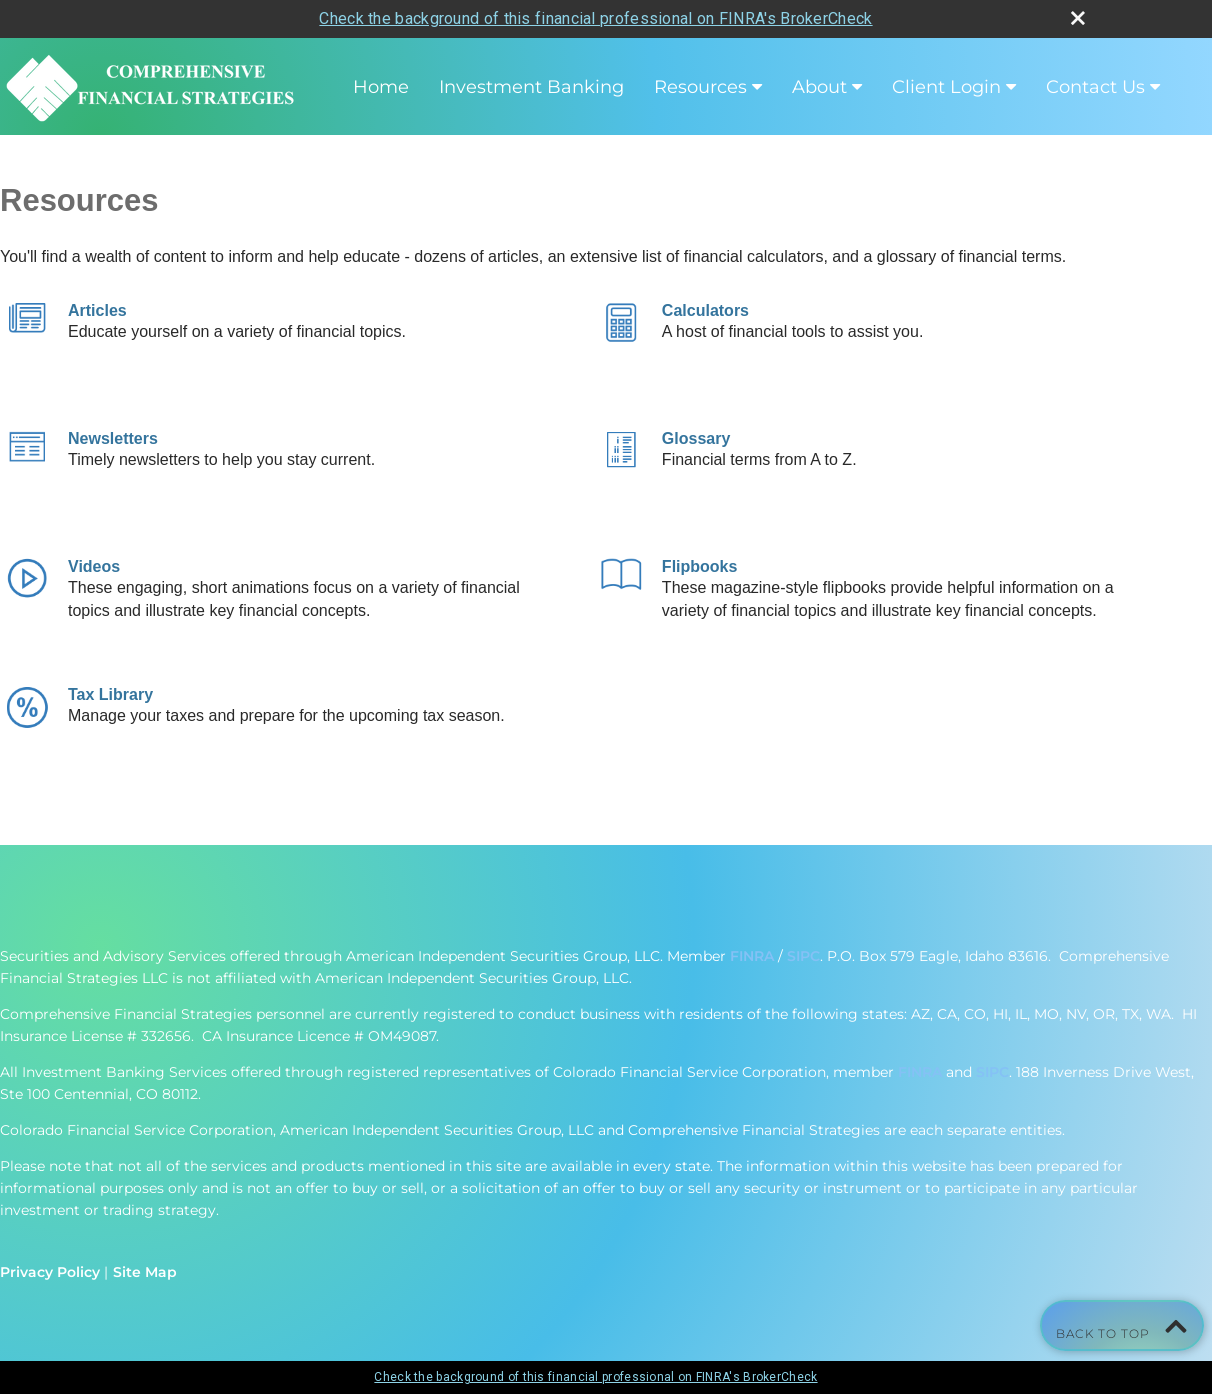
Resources (700, 87)
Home (381, 87)
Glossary (696, 438)
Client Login (946, 87)
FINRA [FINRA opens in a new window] (752, 956)
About (819, 87)
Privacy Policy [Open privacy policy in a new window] (50, 1272)
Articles (97, 310)
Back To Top (1122, 1325)
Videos (94, 566)
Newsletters (113, 438)
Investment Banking (531, 87)
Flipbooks (700, 566)
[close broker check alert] (1078, 18)
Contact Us (1095, 87)
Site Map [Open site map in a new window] (145, 1272)
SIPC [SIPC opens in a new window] (803, 956)
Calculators (705, 310)
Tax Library (110, 694)
